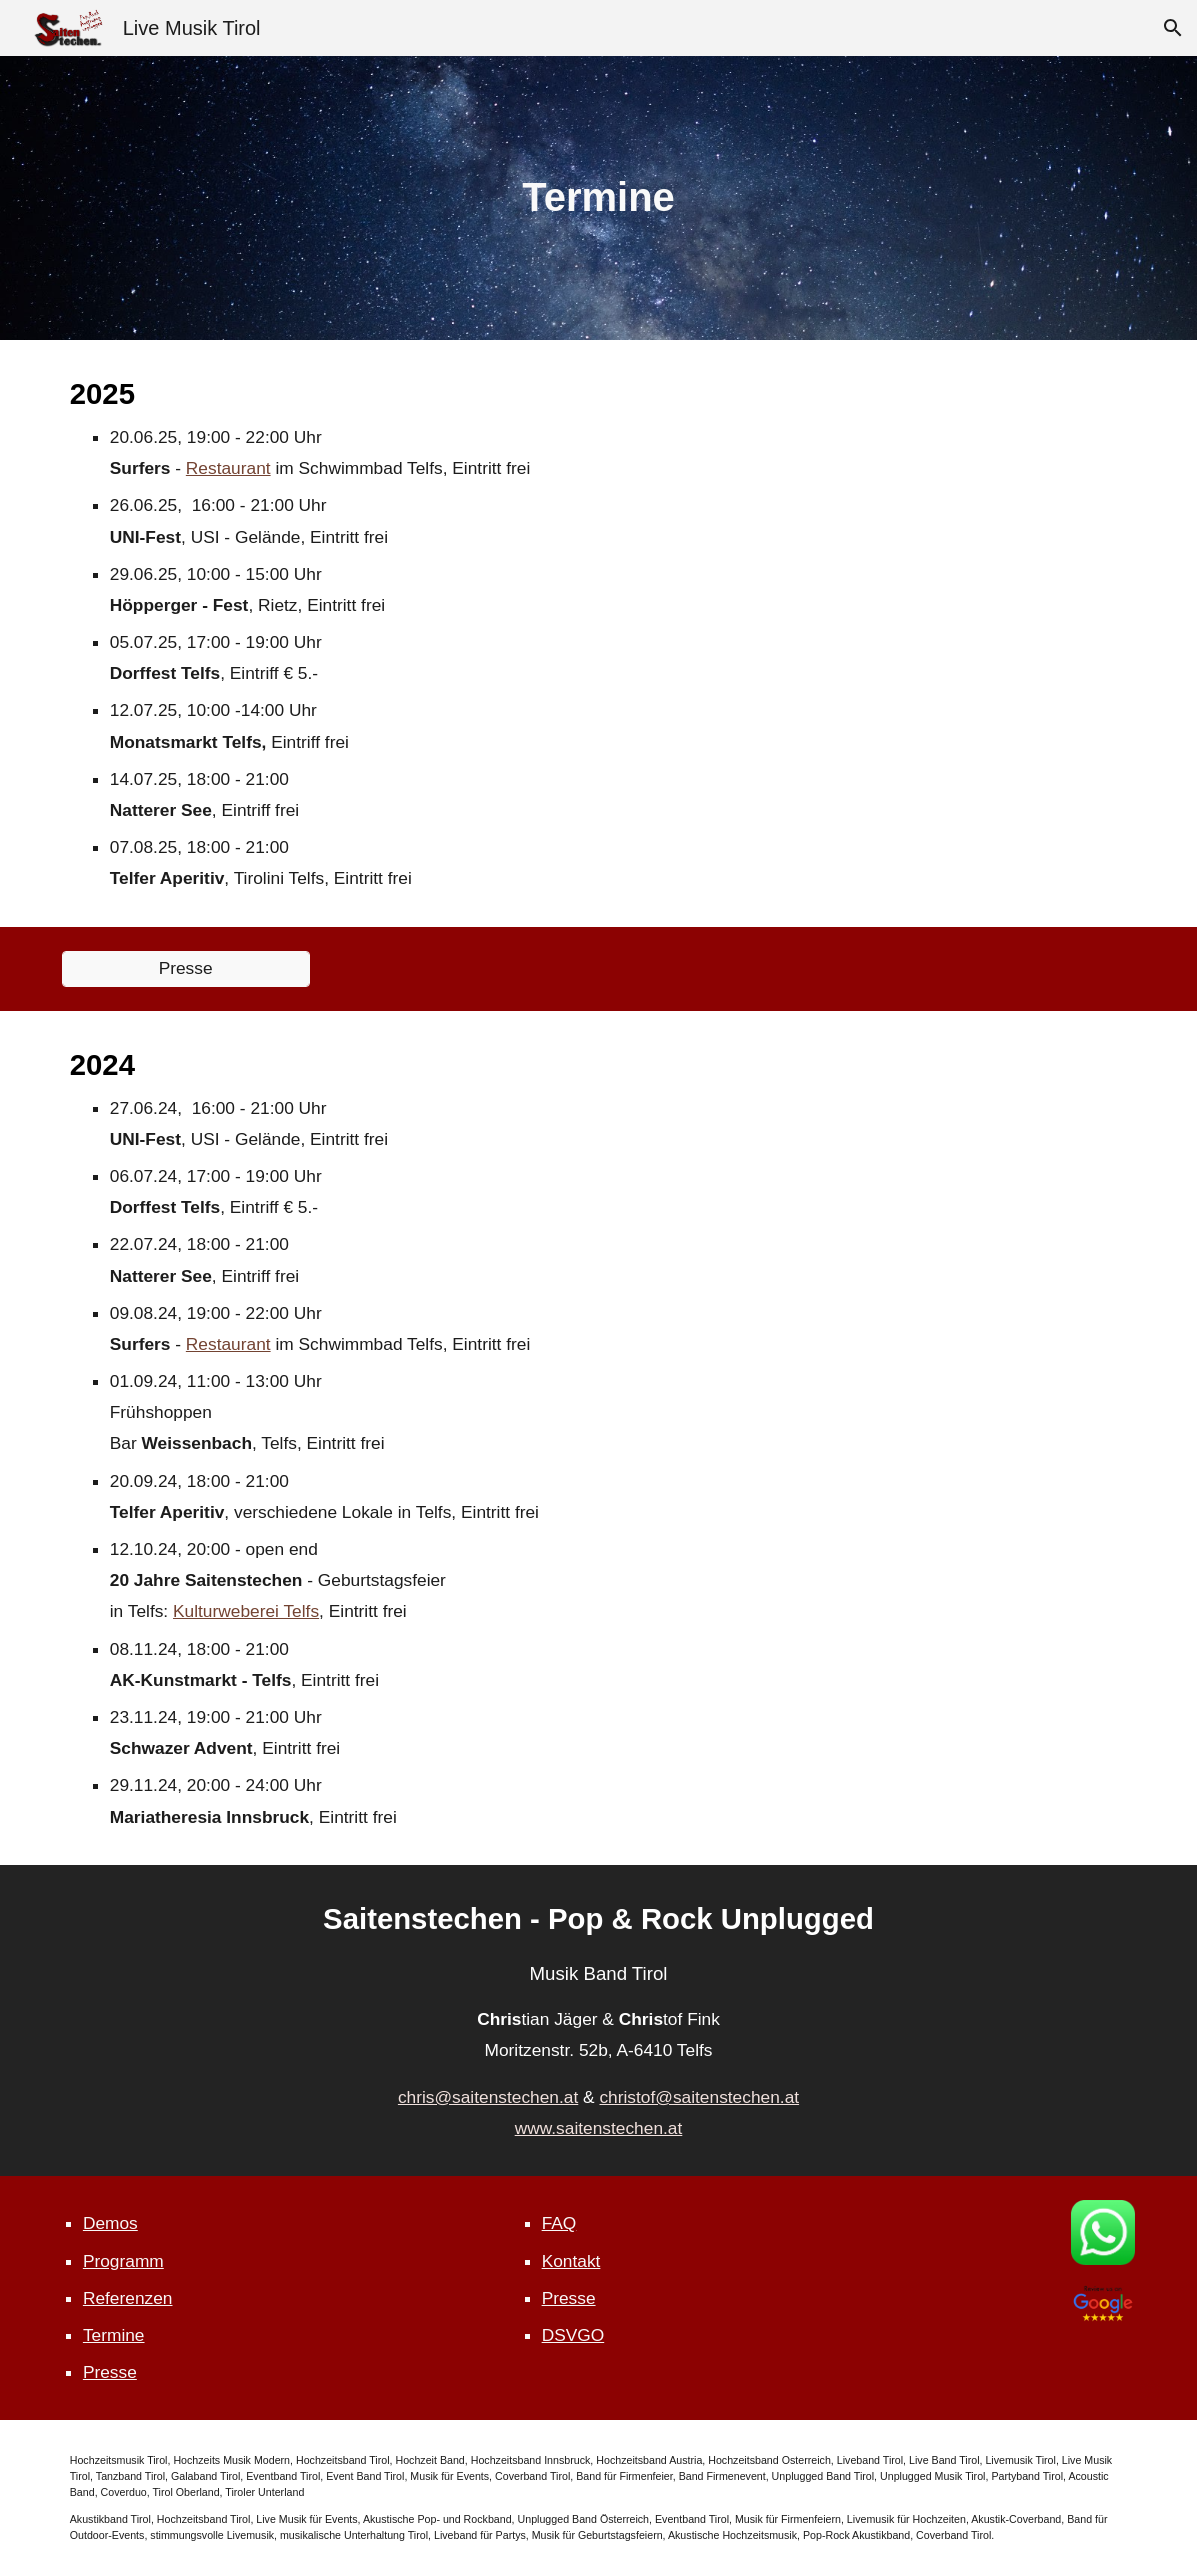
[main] (598, 197)
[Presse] (186, 969)
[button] (1173, 28)
